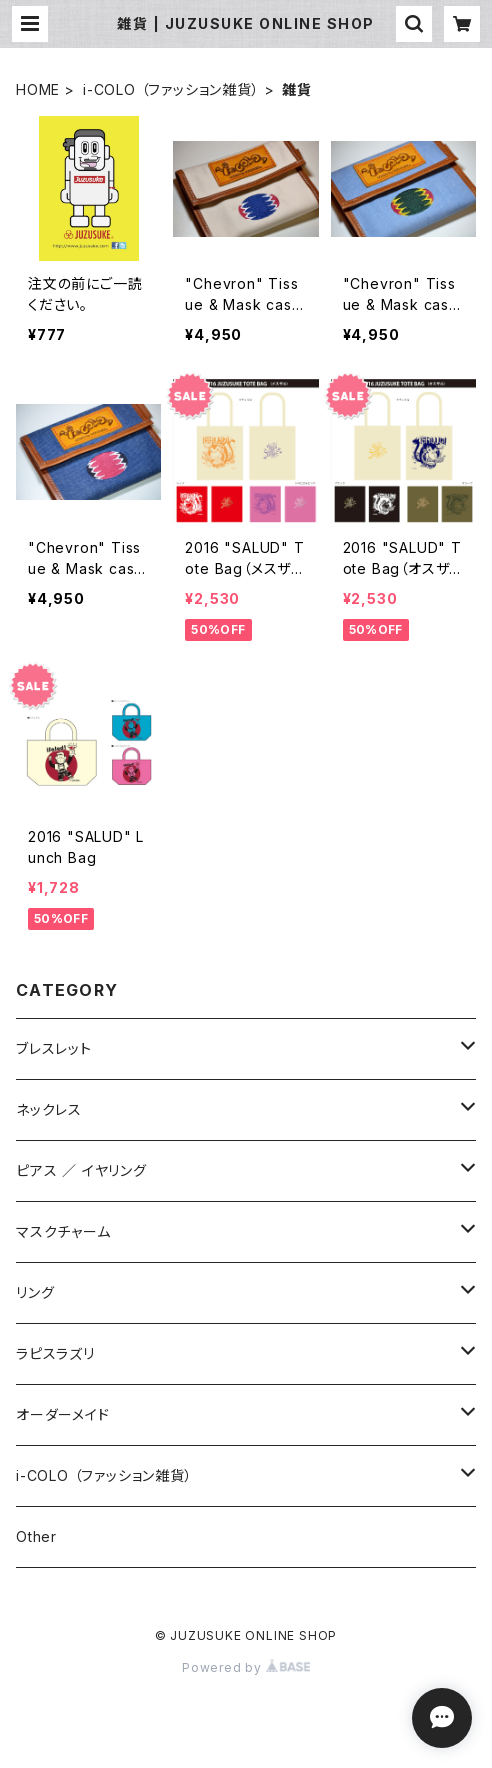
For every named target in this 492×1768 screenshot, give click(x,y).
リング (35, 1292)
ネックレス (49, 1109)
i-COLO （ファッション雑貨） (171, 89)
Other (36, 1536)
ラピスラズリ (55, 1353)
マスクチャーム (63, 1231)
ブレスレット (54, 1048)
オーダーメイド (63, 1414)
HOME (38, 89)
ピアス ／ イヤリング (81, 1170)
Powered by (246, 1667)
